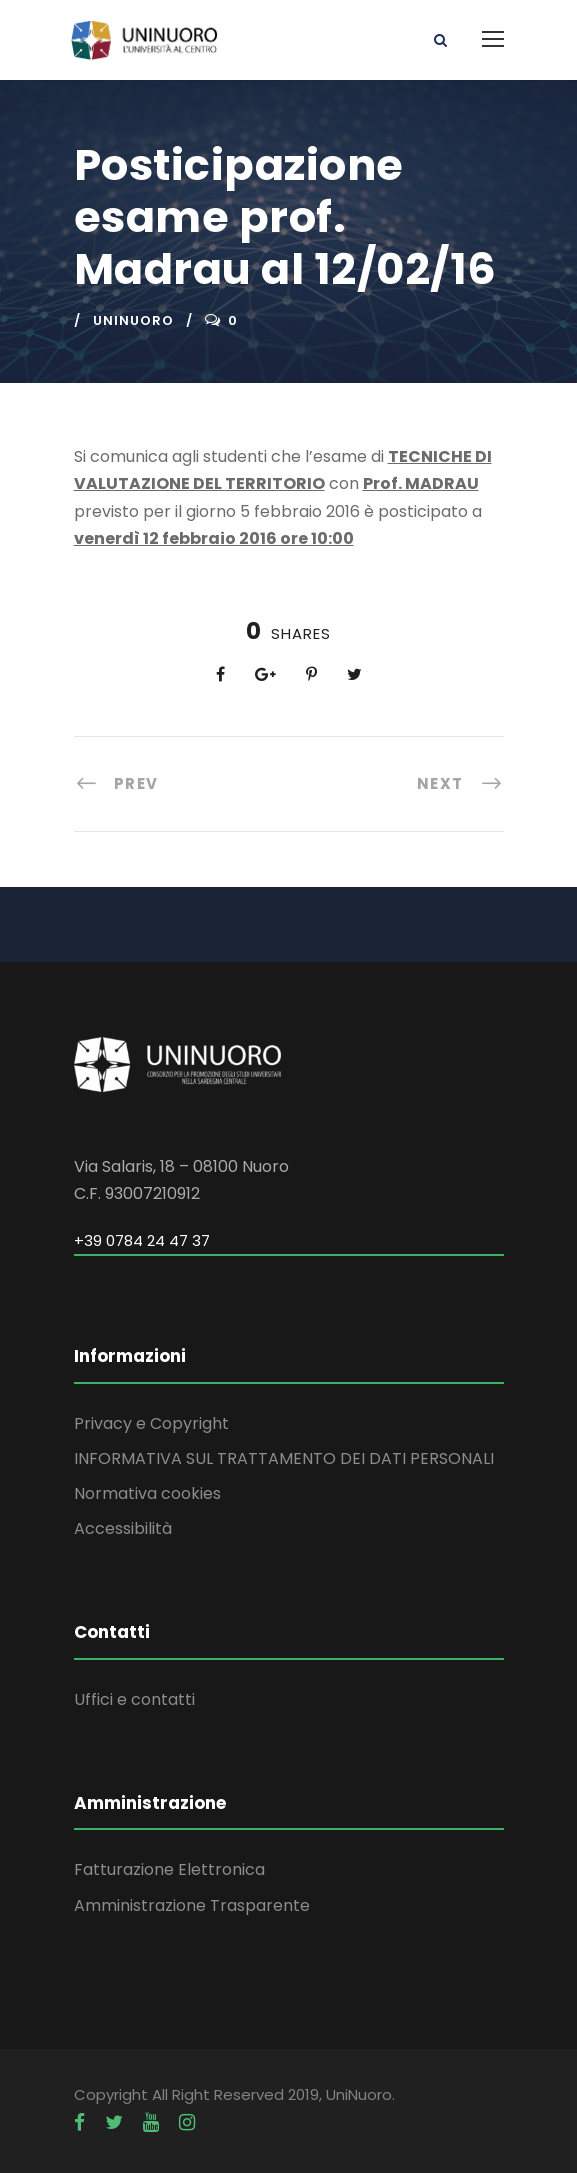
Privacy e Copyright (151, 1423)
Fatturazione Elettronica (169, 1869)
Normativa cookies (147, 1493)
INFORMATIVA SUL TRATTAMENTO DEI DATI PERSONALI (284, 1458)
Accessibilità (123, 1528)
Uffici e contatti (134, 1699)
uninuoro (133, 320)
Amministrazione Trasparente (192, 1905)
